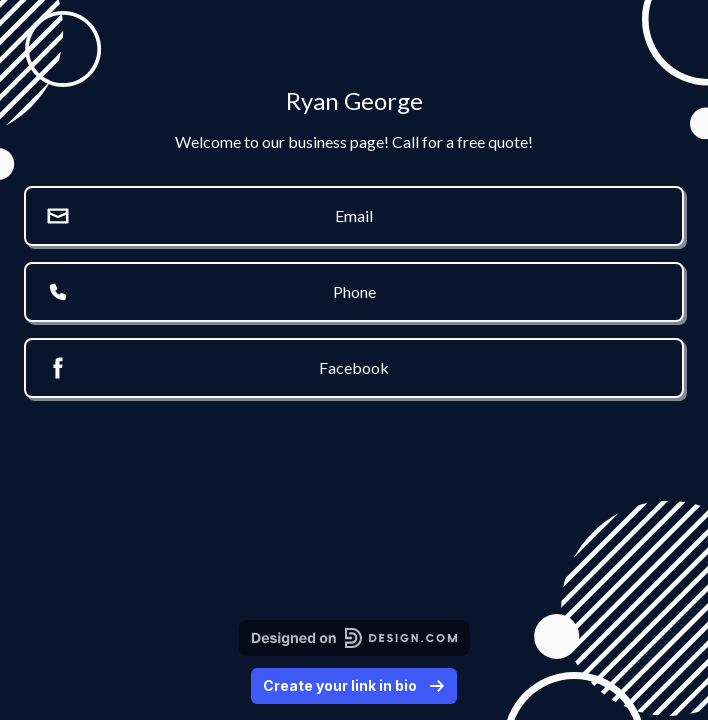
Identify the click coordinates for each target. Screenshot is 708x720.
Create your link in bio (354, 685)
